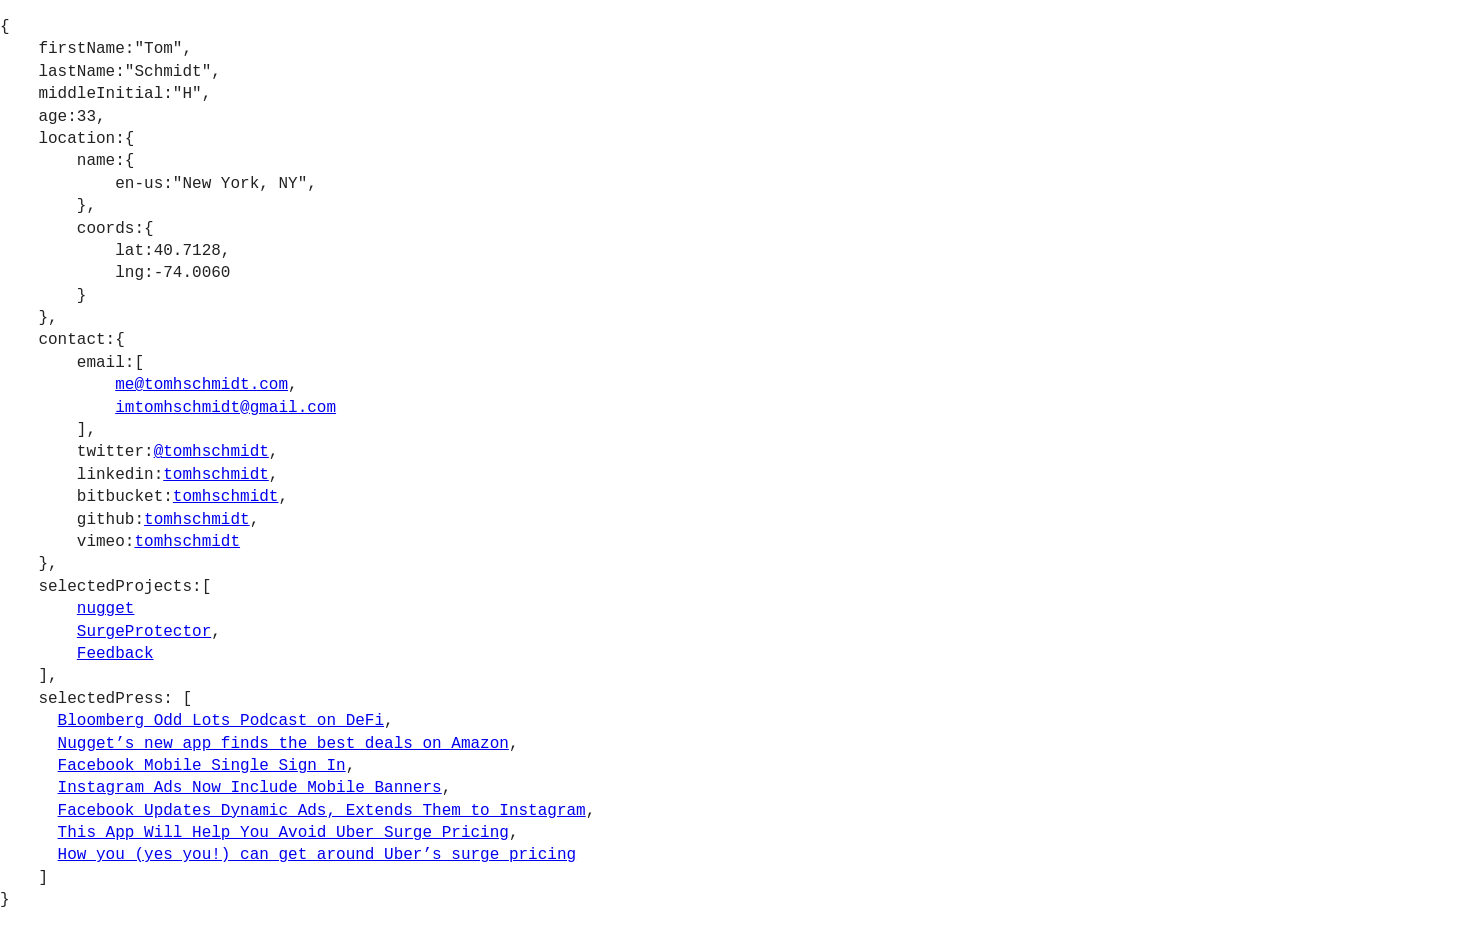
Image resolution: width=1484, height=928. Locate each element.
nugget (106, 609)
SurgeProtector (144, 632)
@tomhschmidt (211, 452)
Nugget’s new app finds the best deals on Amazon (283, 744)
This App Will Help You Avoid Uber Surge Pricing (283, 833)
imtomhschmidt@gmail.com (225, 408)
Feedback (115, 654)
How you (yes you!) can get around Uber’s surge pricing (317, 855)
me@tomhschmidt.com (201, 385)
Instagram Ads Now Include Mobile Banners (250, 788)
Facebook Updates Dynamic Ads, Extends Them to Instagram (322, 811)
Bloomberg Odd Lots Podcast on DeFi (221, 721)
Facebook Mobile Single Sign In (202, 766)
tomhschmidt (216, 475)
